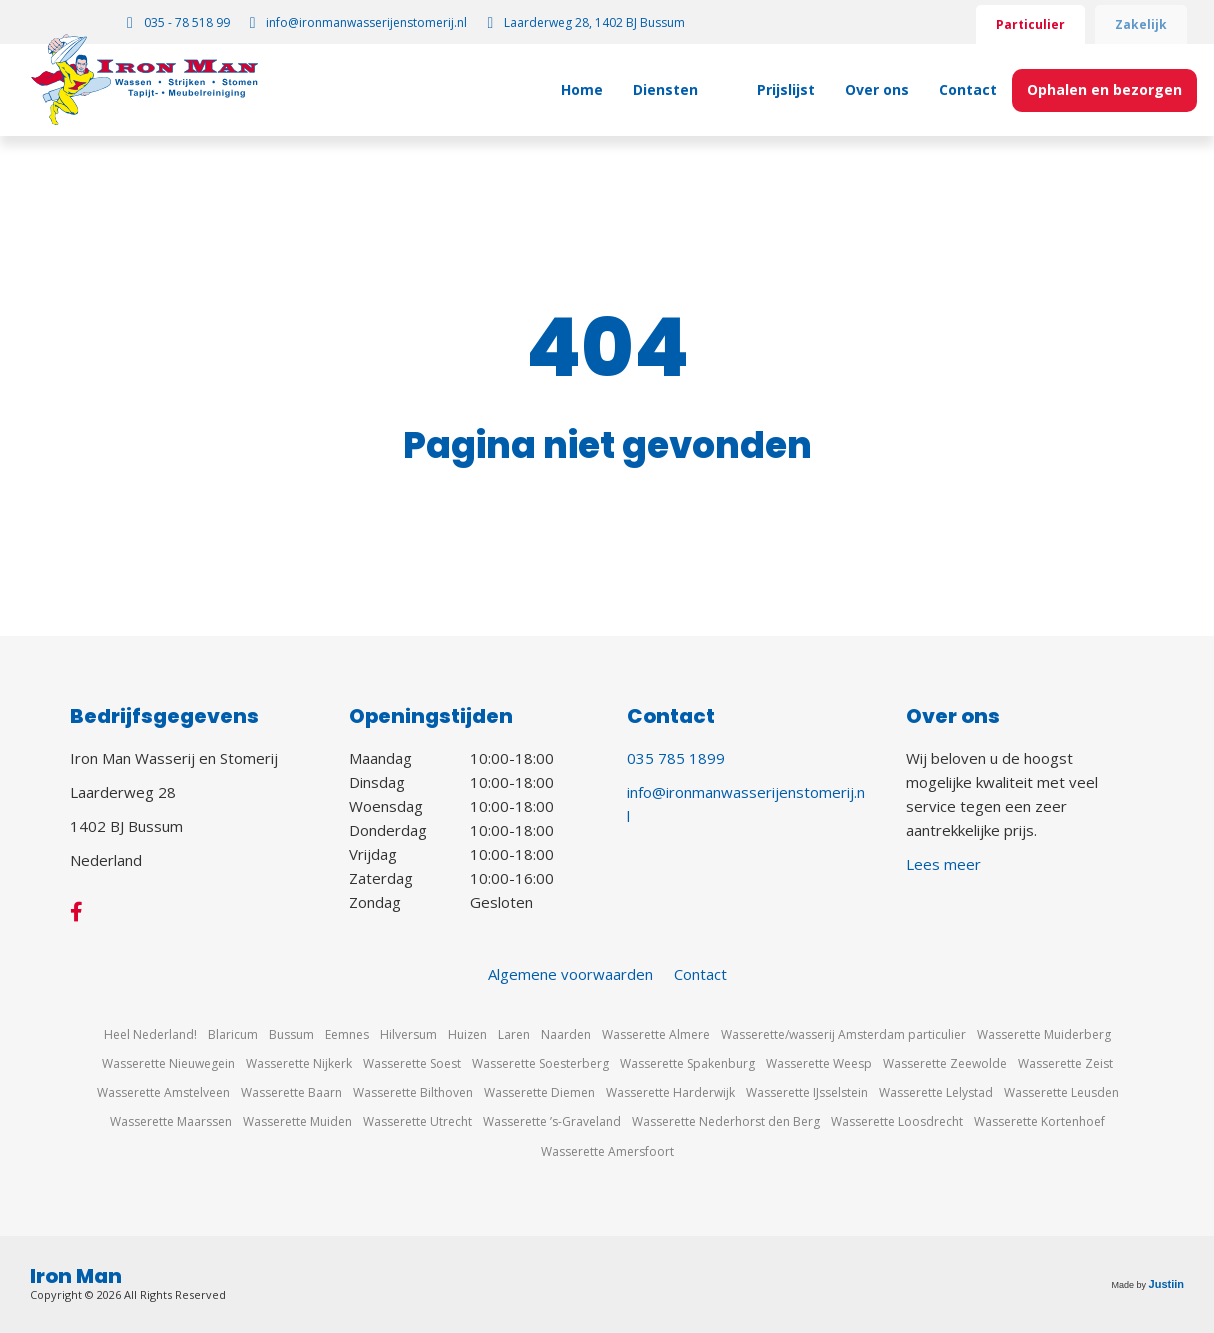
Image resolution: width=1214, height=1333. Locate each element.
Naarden (566, 1034)
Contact (700, 974)
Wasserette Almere (656, 1034)
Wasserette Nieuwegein (168, 1063)
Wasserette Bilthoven (413, 1092)
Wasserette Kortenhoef (1039, 1121)
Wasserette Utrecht (417, 1121)
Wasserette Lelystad (936, 1092)
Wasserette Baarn (291, 1092)
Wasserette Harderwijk (670, 1092)
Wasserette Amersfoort (607, 1151)
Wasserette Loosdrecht (897, 1121)
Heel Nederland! (150, 1034)
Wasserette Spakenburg (687, 1063)
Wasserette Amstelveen (163, 1092)
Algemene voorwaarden (570, 974)
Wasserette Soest (412, 1063)
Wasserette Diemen (539, 1092)
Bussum (291, 1034)
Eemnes (347, 1034)
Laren (514, 1034)
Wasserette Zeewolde (945, 1063)
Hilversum (408, 1034)
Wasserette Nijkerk (299, 1063)
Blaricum (233, 1034)
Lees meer (943, 864)
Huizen (467, 1034)
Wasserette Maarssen (171, 1121)
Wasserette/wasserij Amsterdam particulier (843, 1034)
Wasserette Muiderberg (1044, 1034)
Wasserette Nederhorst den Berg (726, 1121)
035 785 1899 (676, 758)
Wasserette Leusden (1061, 1092)
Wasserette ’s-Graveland (552, 1121)
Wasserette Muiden (297, 1121)
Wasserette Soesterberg (540, 1063)
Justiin (1166, 1284)
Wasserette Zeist (1065, 1063)
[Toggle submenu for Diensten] (719, 90)
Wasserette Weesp (819, 1063)
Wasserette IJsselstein (807, 1092)
